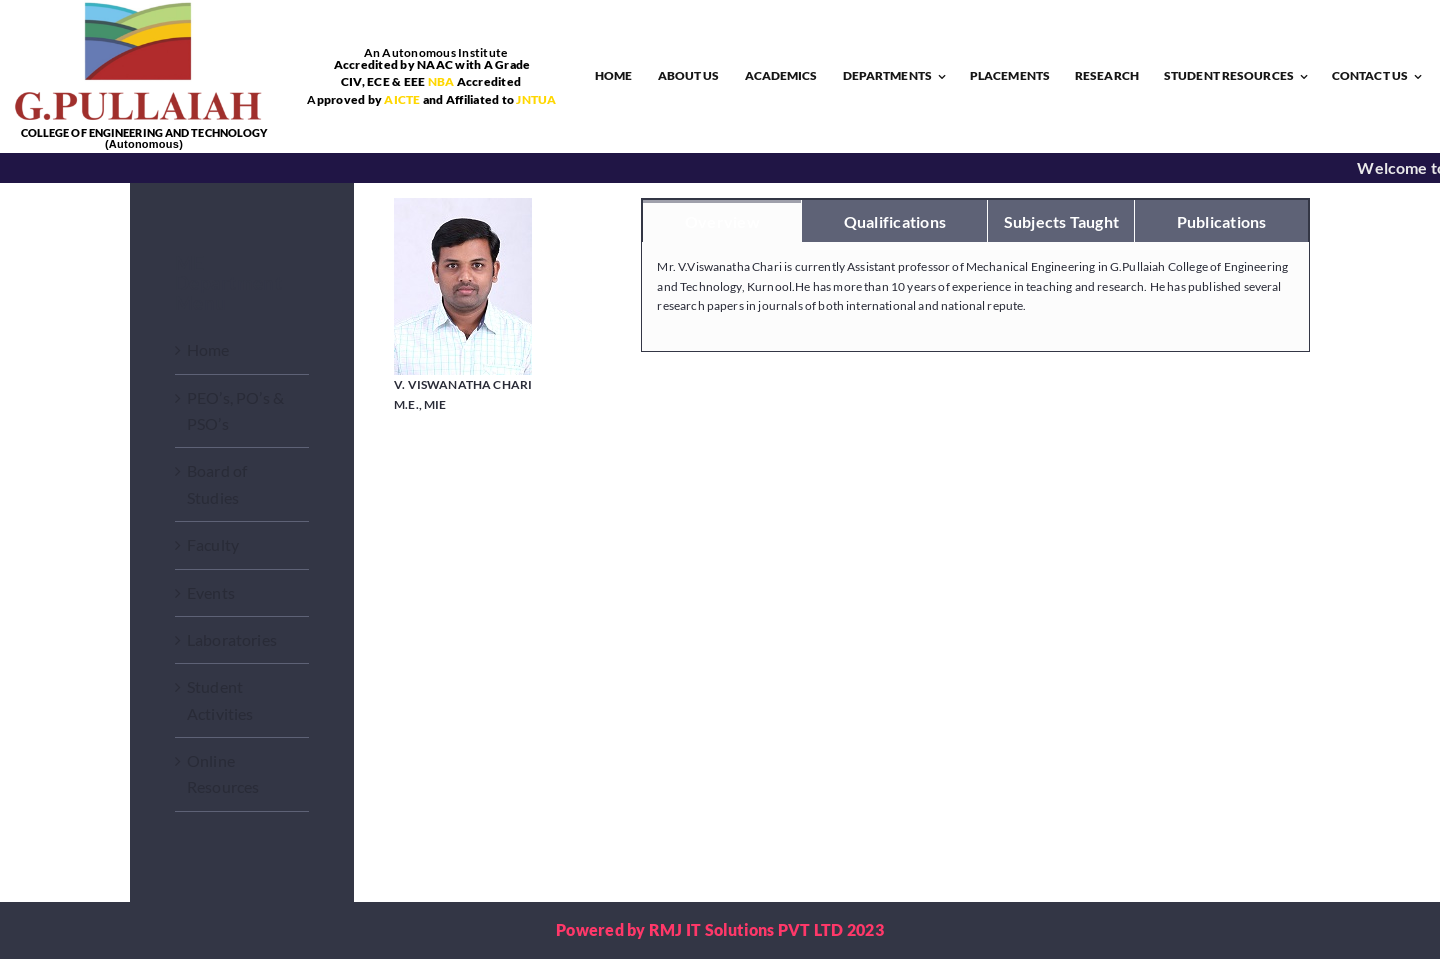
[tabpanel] (975, 297)
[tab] (722, 221)
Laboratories (232, 639)
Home (208, 349)
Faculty (213, 544)
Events (211, 592)
